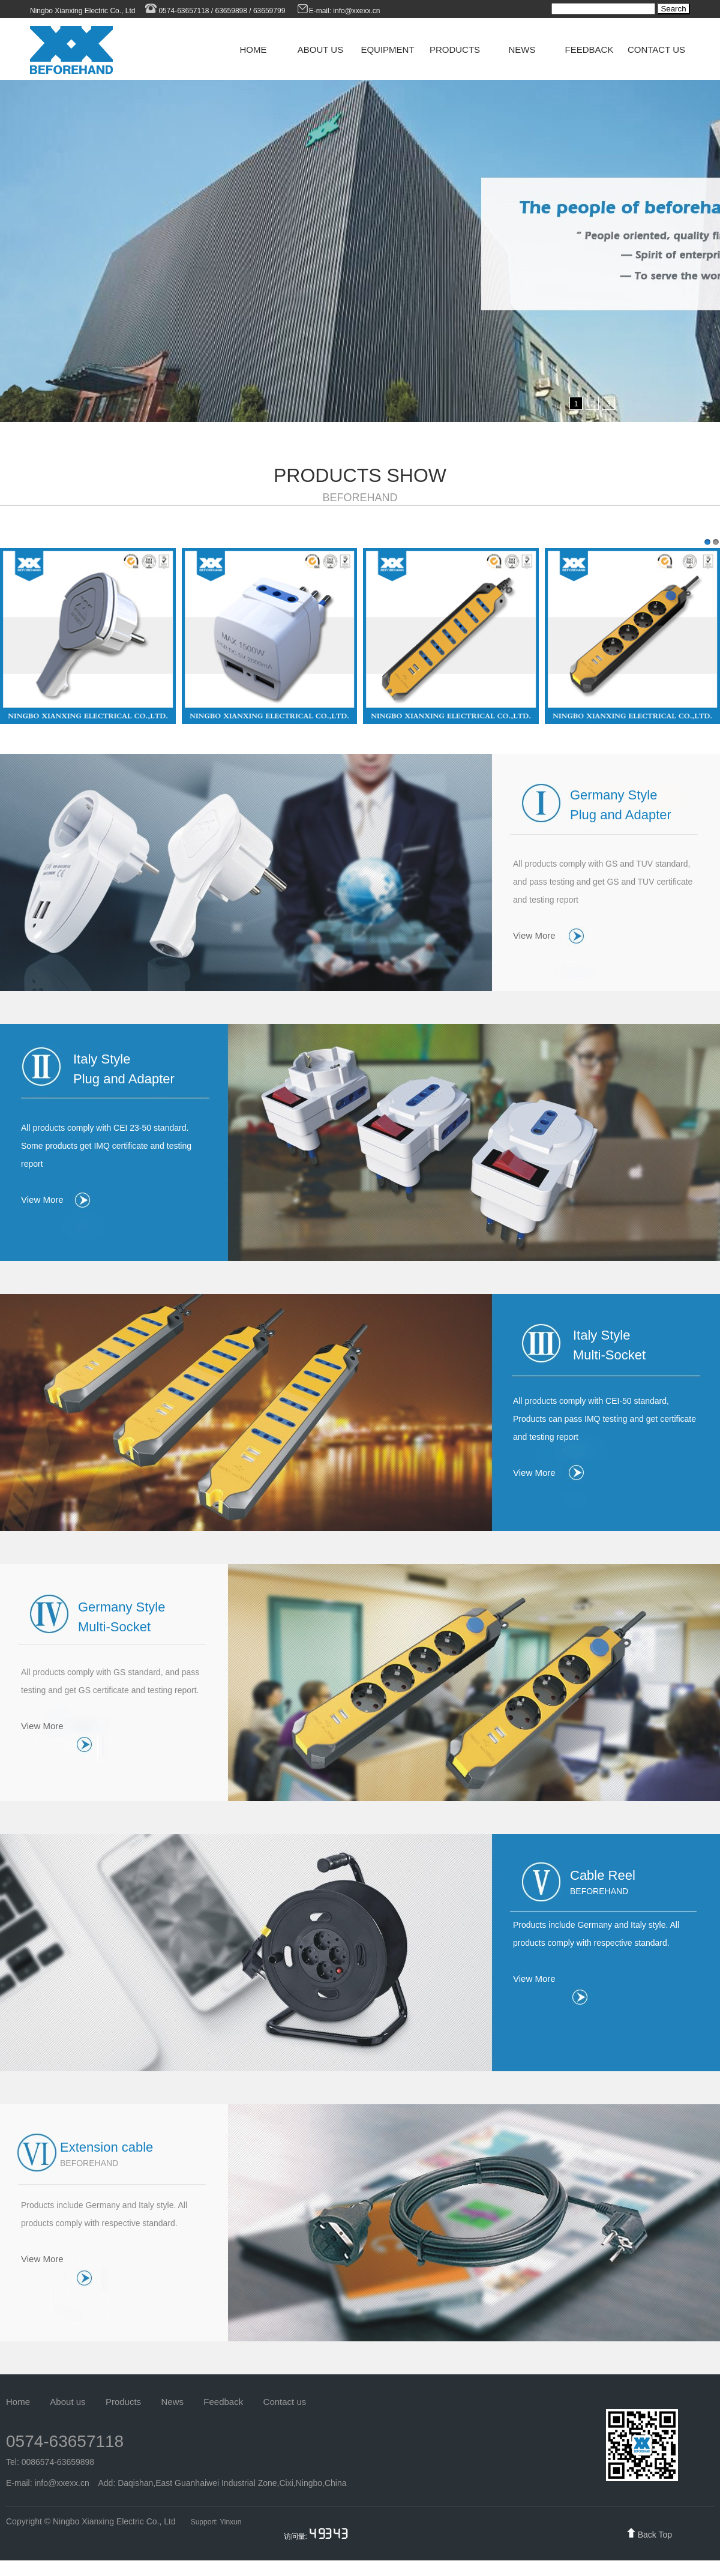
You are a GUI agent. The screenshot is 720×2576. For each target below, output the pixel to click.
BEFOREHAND (359, 498)
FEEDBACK (589, 49)
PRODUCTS (455, 49)
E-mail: (315, 11)
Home (18, 2402)
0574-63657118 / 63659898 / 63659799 (214, 11)
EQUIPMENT (387, 49)
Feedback (223, 2402)
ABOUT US (320, 49)
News (172, 2402)
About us (67, 2402)
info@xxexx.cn (357, 11)
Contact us (285, 2402)
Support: (205, 2522)
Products (123, 2402)
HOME (253, 49)
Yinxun (230, 2522)
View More (534, 935)
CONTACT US (656, 49)
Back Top (655, 2534)
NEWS (522, 49)
